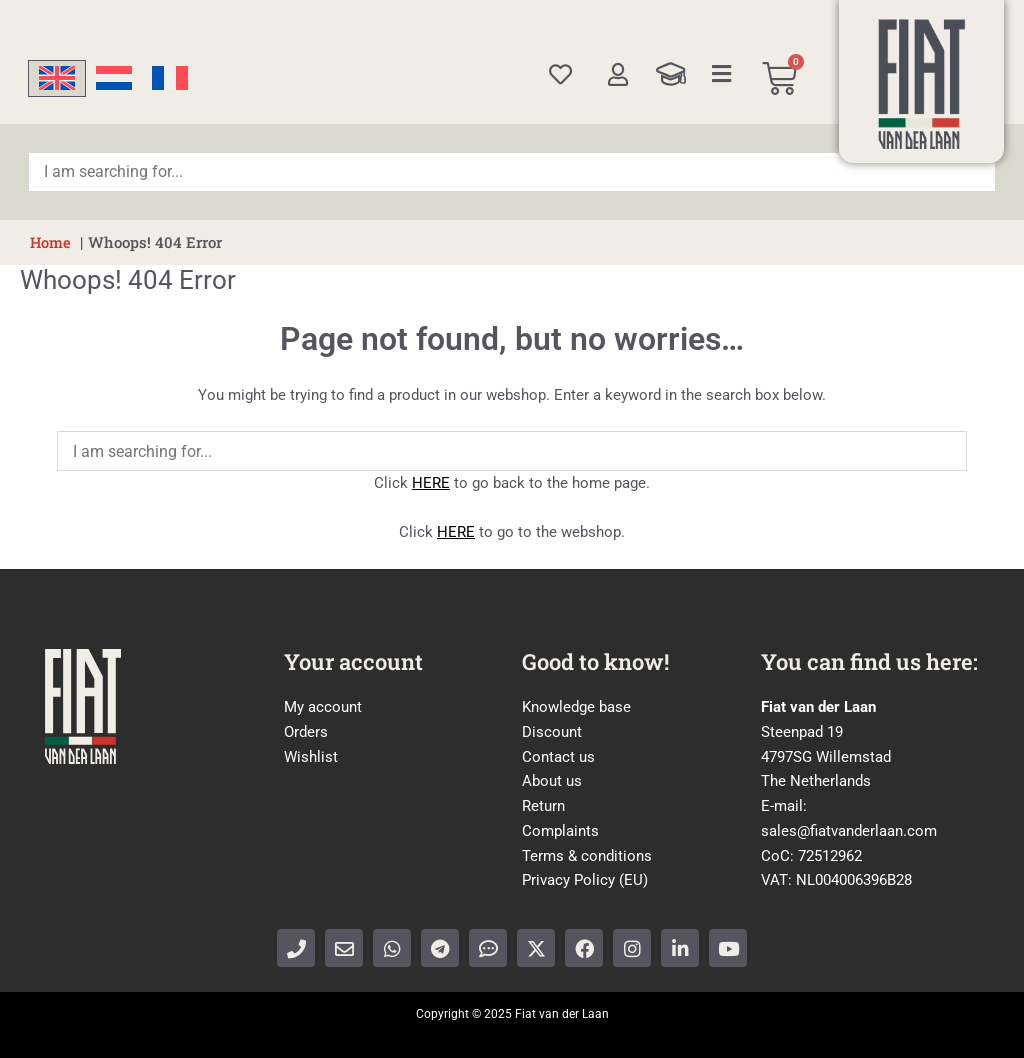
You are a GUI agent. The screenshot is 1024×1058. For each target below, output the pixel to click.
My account (323, 707)
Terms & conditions (587, 855)
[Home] (922, 84)
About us (552, 781)
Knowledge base (576, 707)
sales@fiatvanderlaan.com (849, 831)
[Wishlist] (560, 74)
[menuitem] (57, 78)
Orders (306, 732)
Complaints (560, 831)
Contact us (558, 756)
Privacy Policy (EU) (585, 880)
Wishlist (311, 756)
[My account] (617, 74)
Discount (552, 732)
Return (543, 806)
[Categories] (722, 74)
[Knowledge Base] (671, 74)
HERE (431, 483)
